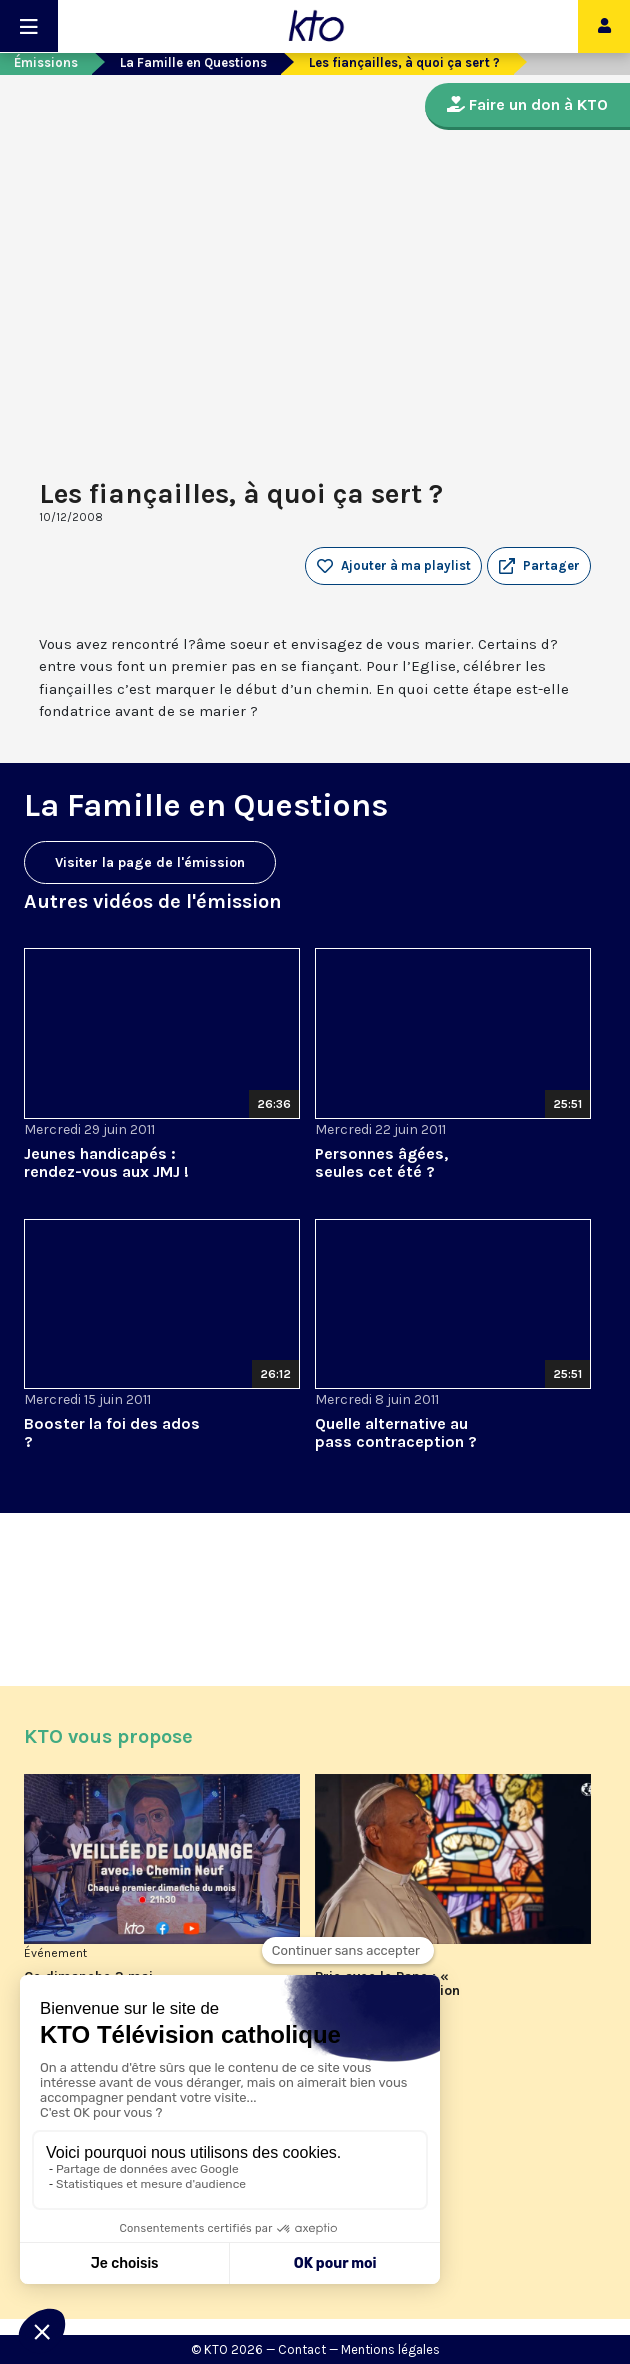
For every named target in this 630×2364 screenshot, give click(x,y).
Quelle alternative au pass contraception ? (396, 1432)
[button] (539, 566)
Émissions (46, 62)
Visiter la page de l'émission (150, 862)
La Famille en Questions (193, 62)
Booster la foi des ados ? (112, 1432)
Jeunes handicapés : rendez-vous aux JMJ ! (106, 1162)
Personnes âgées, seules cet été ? (381, 1162)
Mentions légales (390, 2349)
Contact (302, 2349)
